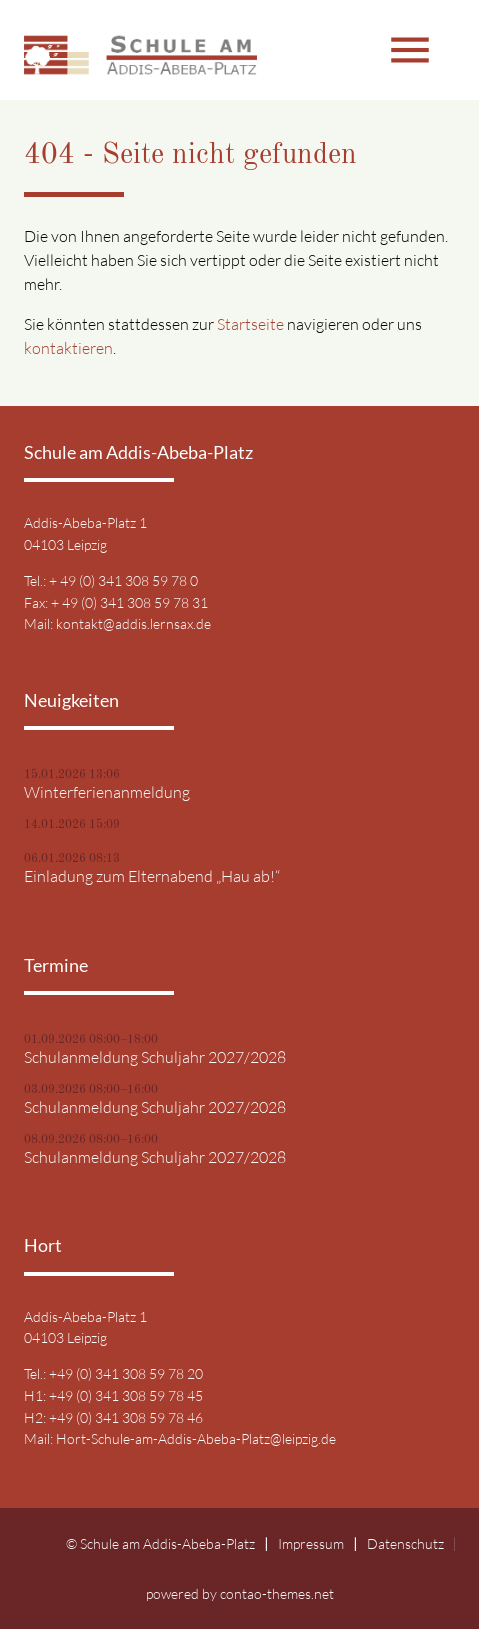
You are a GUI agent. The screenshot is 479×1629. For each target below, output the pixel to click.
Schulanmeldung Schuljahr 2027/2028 (155, 1057)
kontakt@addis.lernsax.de (133, 623)
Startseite (250, 324)
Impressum (311, 1543)
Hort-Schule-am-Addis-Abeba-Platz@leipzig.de (196, 1438)
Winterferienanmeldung (107, 792)
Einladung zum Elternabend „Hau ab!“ (152, 876)
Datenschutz (405, 1543)
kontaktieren (68, 348)
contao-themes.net (277, 1593)
